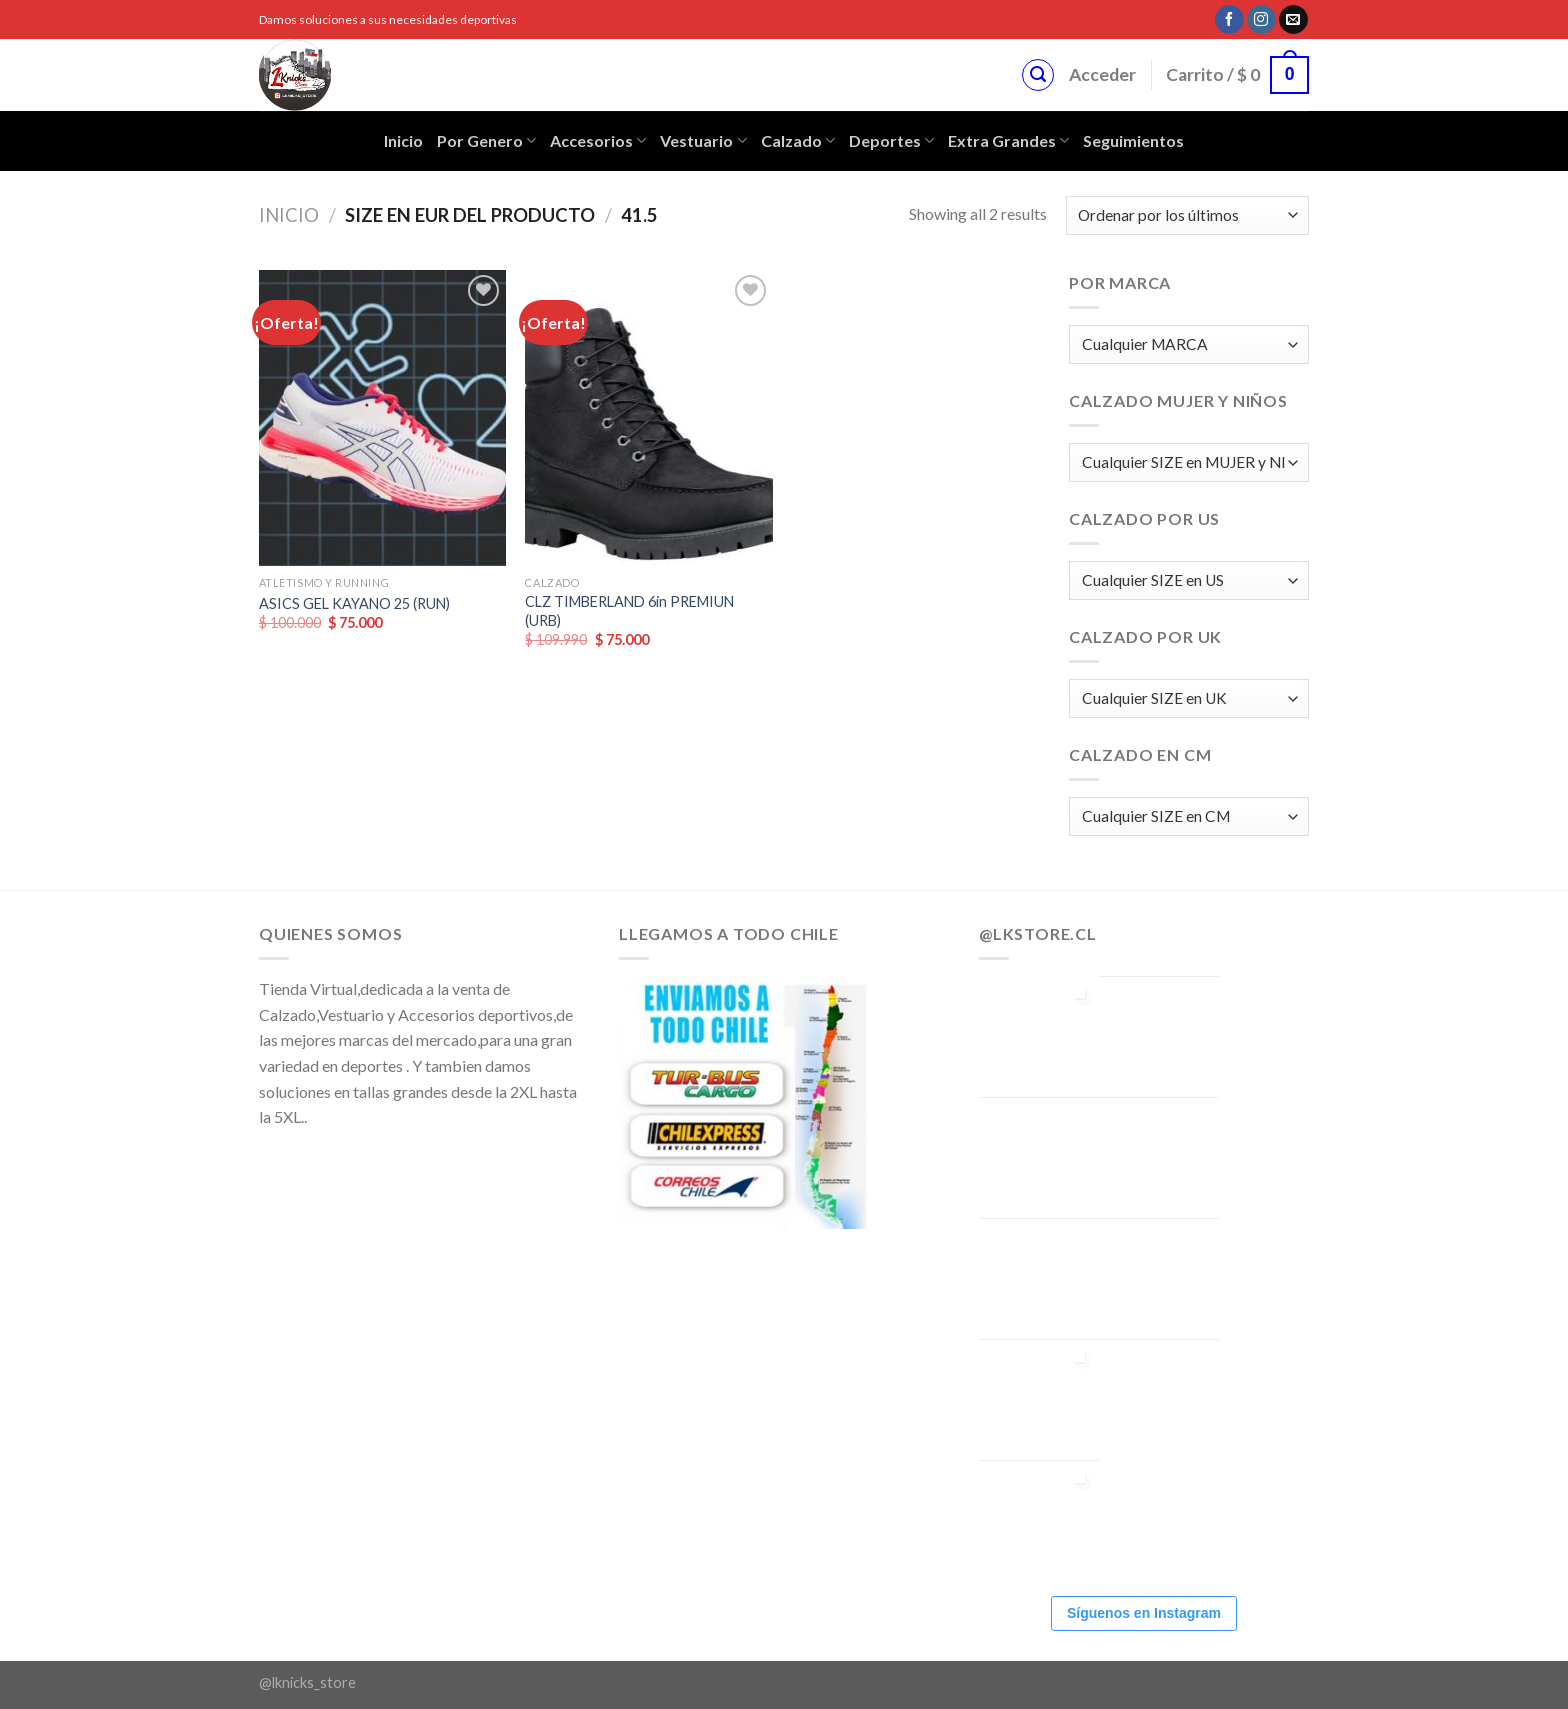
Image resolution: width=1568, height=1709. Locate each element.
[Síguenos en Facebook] (1229, 20)
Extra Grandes (1008, 141)
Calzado (798, 141)
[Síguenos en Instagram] (1261, 20)
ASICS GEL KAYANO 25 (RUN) (354, 603)
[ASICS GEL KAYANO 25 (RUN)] (382, 418)
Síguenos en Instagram (1144, 1613)
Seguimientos (1133, 140)
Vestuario (703, 141)
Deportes (891, 141)
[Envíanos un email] (1293, 20)
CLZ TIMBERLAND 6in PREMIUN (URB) (629, 611)
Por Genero (486, 141)
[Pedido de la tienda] (1187, 215)
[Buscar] (1038, 75)
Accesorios (598, 141)
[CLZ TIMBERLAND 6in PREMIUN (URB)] (648, 418)
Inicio (403, 140)
